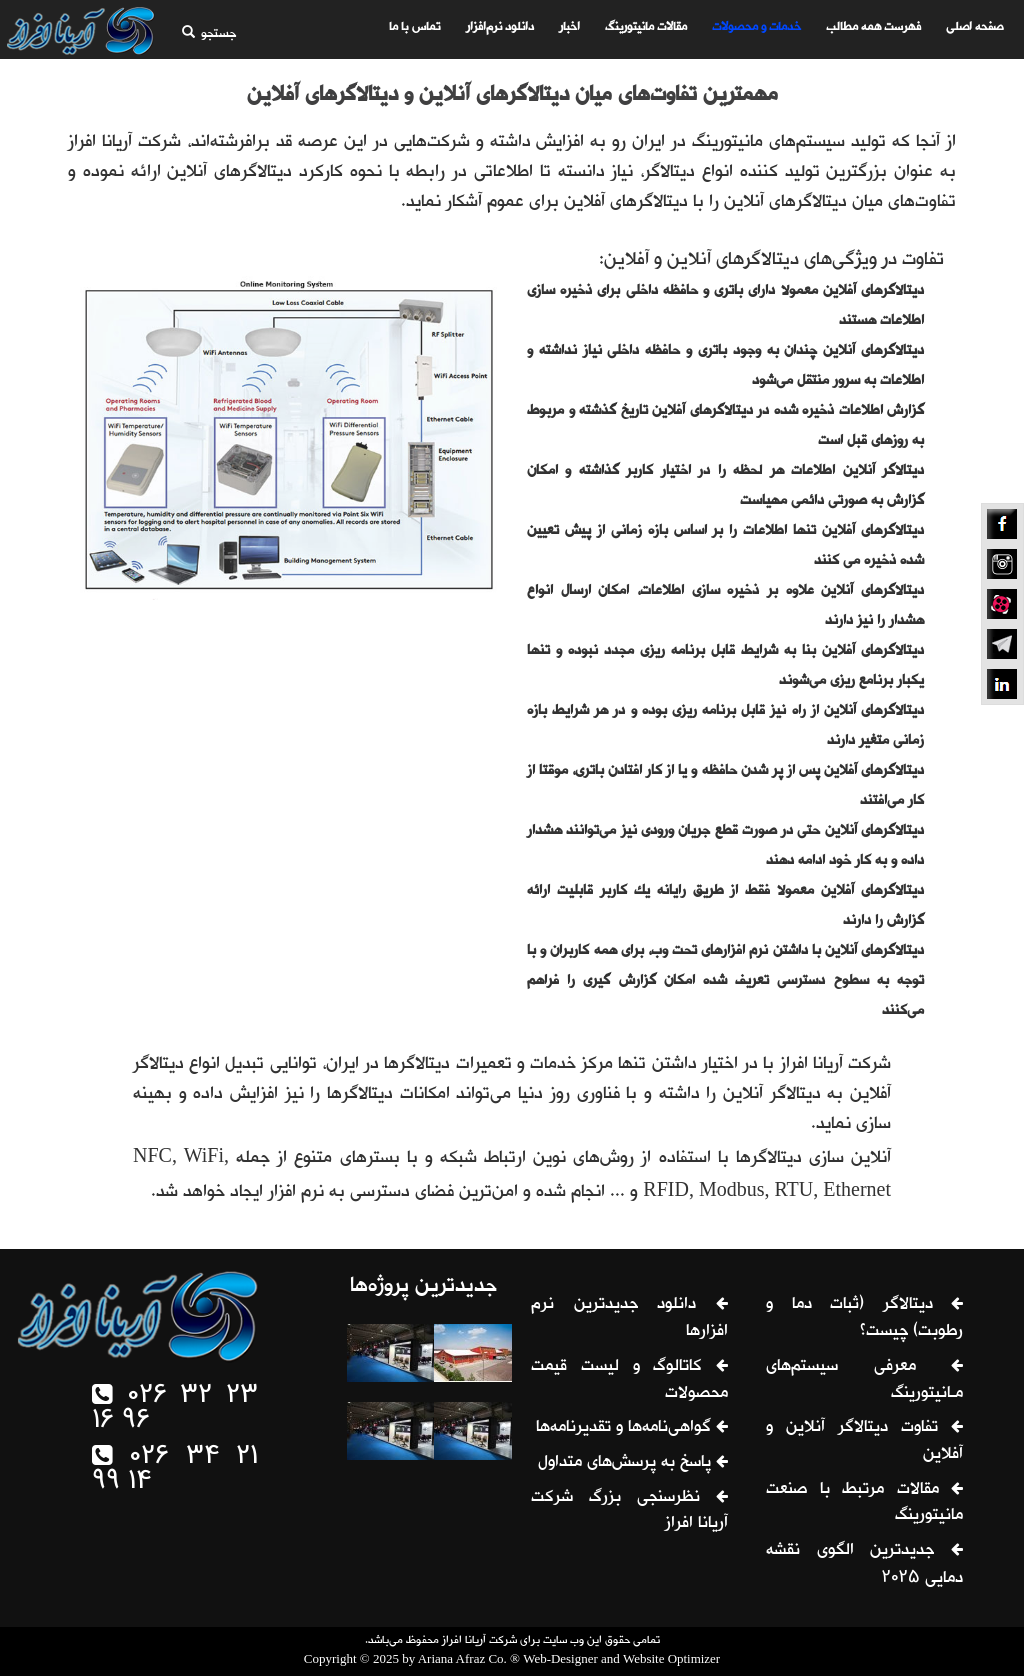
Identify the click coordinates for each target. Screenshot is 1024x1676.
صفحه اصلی (971, 27)
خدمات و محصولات (753, 27)
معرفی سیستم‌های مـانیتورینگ (864, 1380)
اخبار (566, 27)
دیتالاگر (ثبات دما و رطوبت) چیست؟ (864, 1318)
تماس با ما (412, 27)
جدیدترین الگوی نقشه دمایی (864, 1565)
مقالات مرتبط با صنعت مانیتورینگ (864, 1503)
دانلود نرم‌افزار (497, 27)
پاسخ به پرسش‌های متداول (633, 1463)
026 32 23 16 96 (175, 1409)
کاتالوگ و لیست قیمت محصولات (629, 1380)
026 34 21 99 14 (175, 1471)
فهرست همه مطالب (870, 27)
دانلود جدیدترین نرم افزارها (629, 1318)
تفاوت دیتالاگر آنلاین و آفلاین (864, 1441)
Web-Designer (560, 1658)
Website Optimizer (672, 1658)
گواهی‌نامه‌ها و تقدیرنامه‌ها (632, 1428)
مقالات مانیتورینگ (643, 27)
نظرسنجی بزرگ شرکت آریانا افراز (629, 1511)
